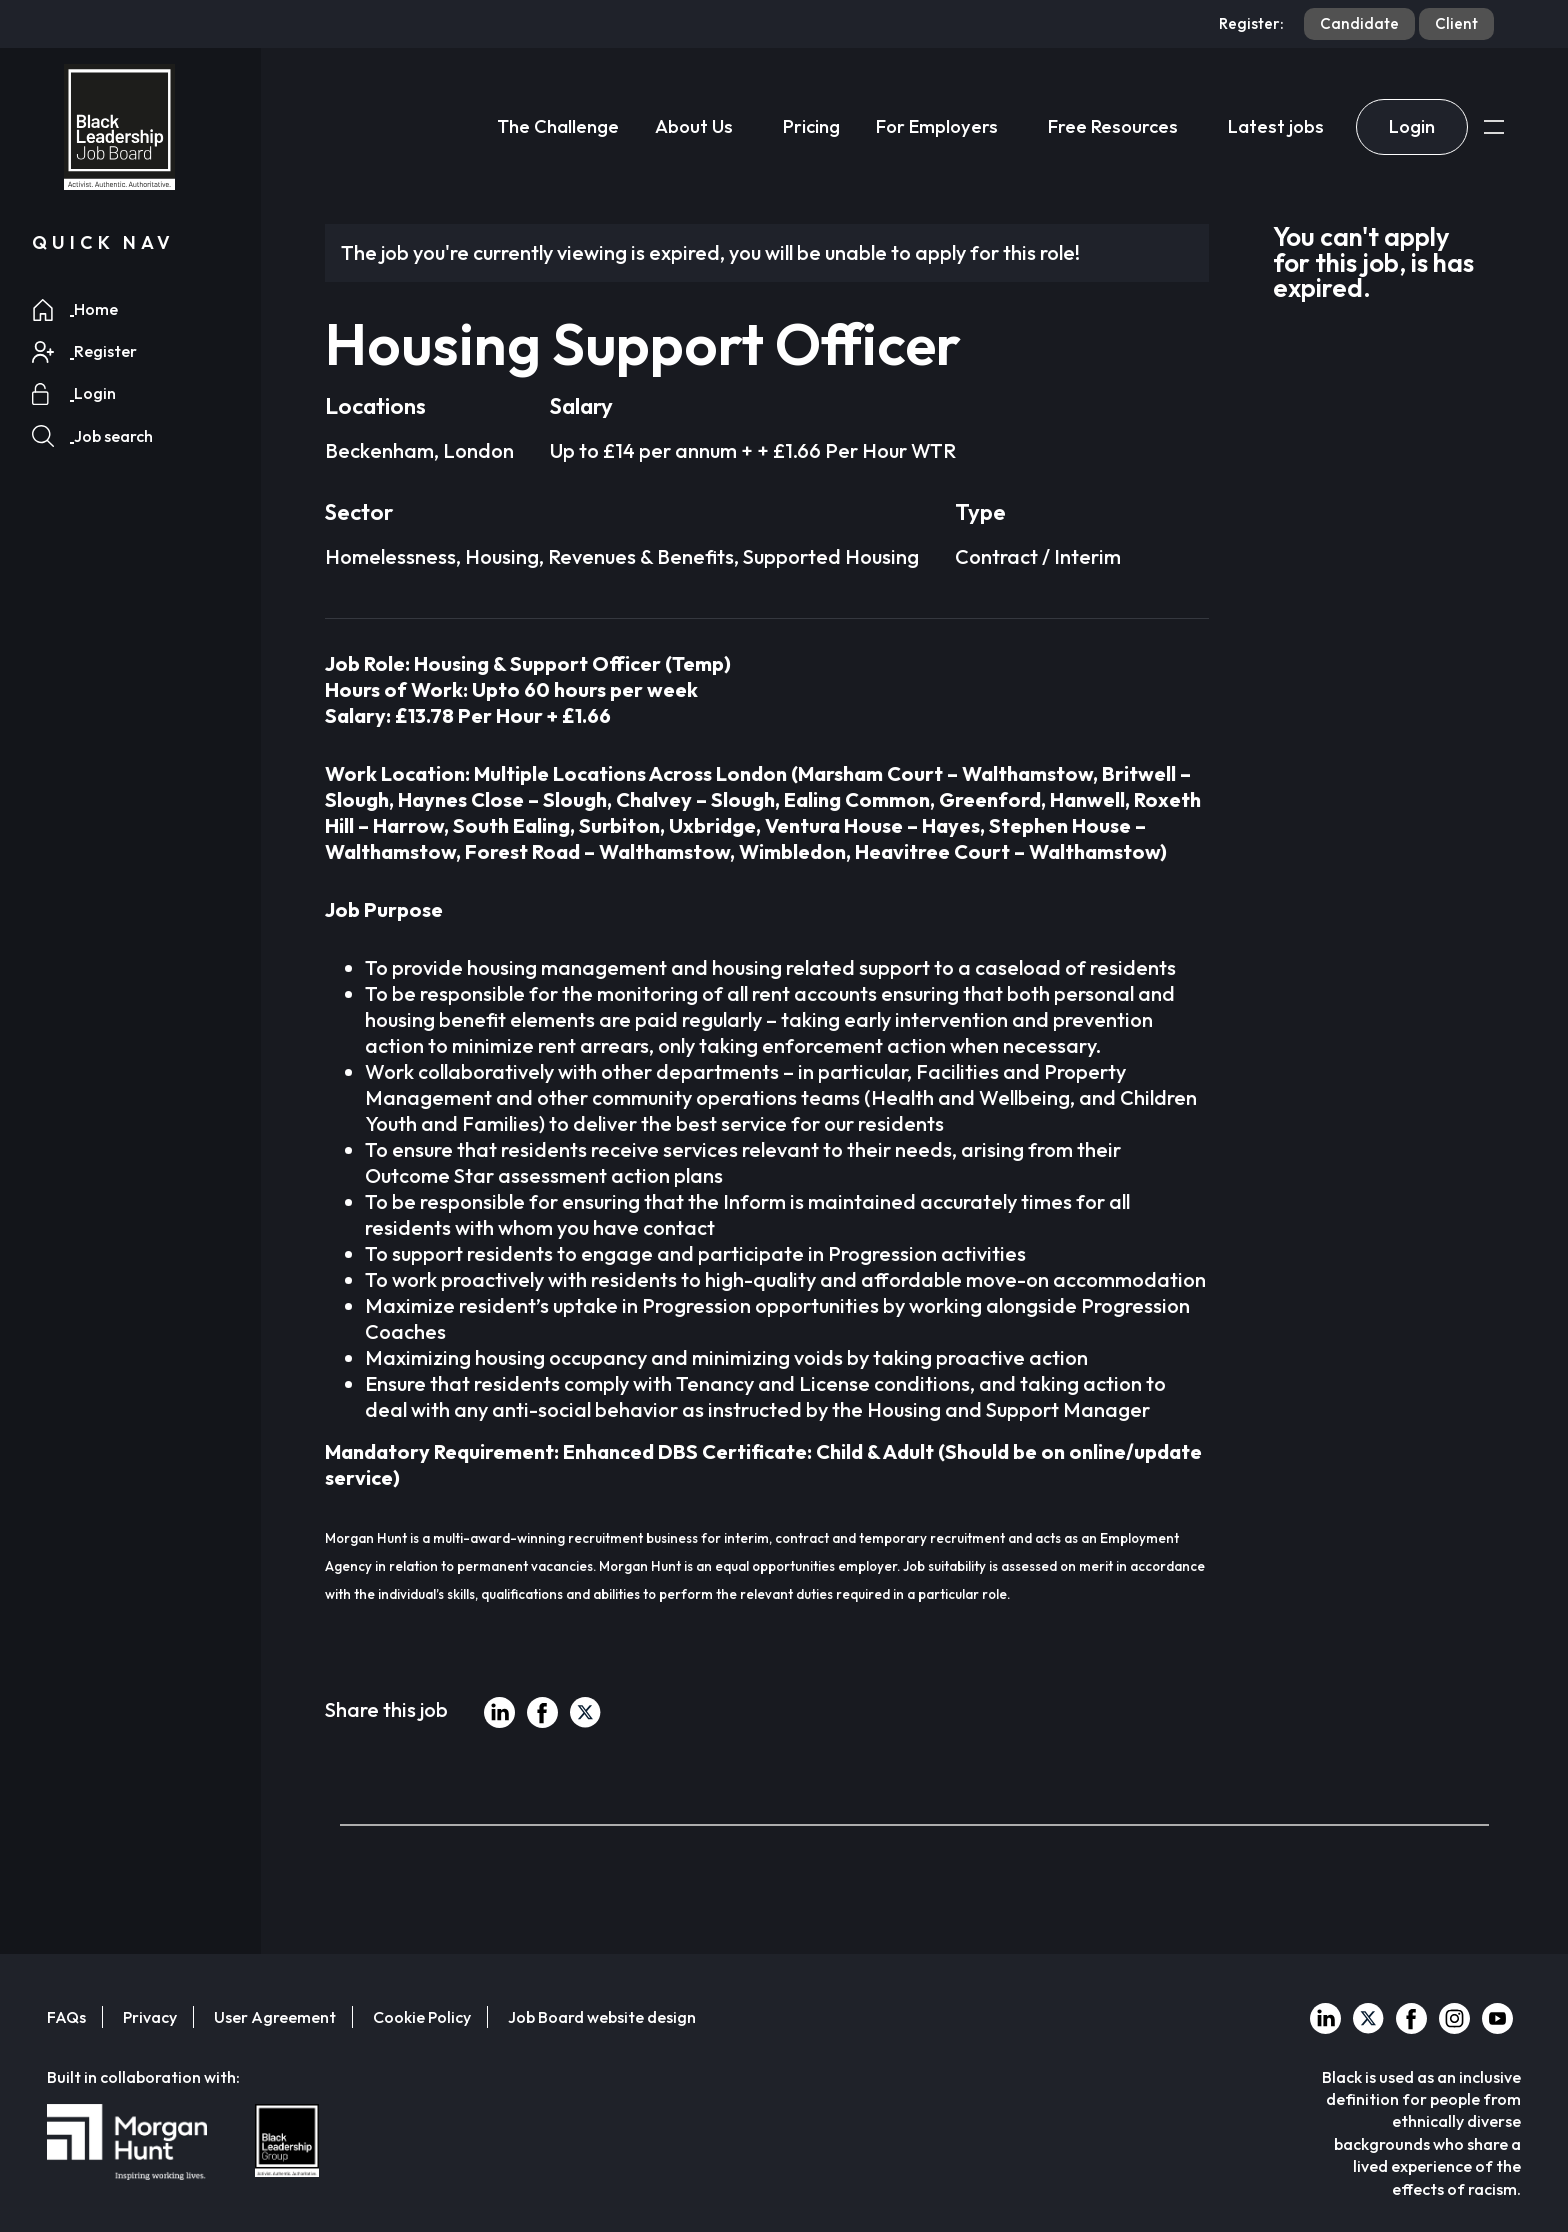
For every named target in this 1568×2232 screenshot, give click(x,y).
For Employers (937, 126)
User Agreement (275, 2017)
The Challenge (558, 126)
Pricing (811, 126)
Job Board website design (602, 2017)
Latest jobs (1276, 126)
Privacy (150, 2017)
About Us (694, 126)
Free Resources (1113, 126)
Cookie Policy (422, 2017)
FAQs (66, 2017)
